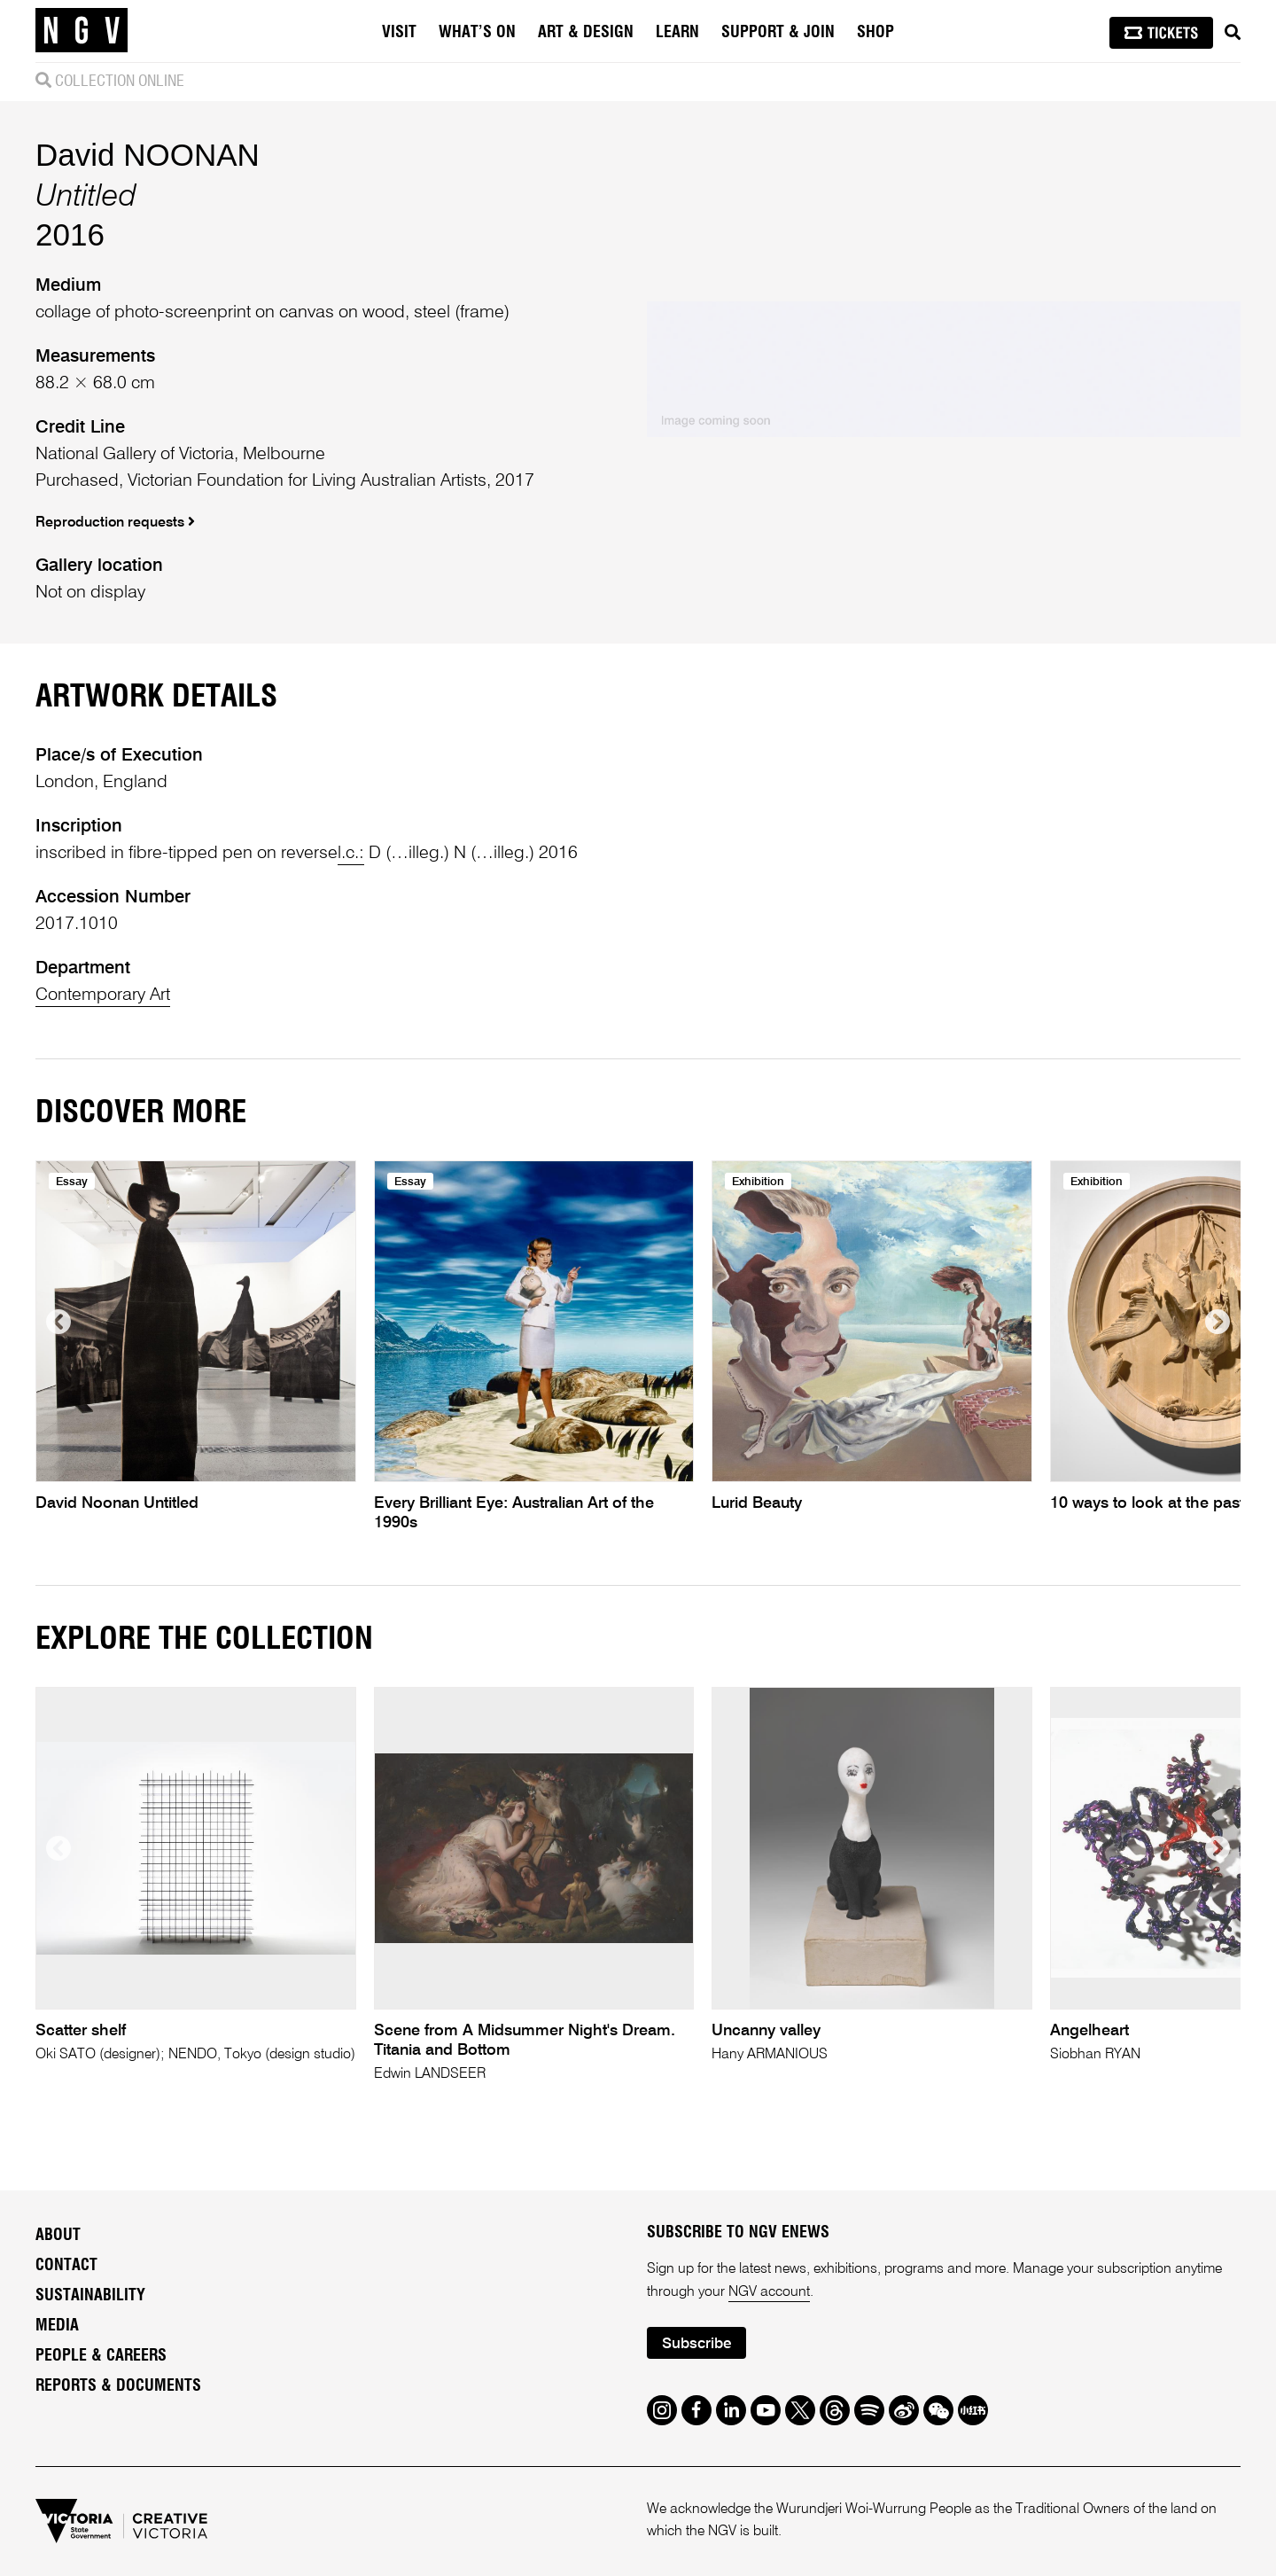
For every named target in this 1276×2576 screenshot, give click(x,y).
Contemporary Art (102, 995)
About (58, 2236)
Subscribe (696, 2344)
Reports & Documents (118, 2386)
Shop (875, 33)
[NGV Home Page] (81, 31)
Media (57, 2326)
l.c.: (351, 854)
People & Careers (101, 2356)
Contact (66, 2266)
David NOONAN (147, 154)
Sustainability (90, 2296)
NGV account (769, 2292)
